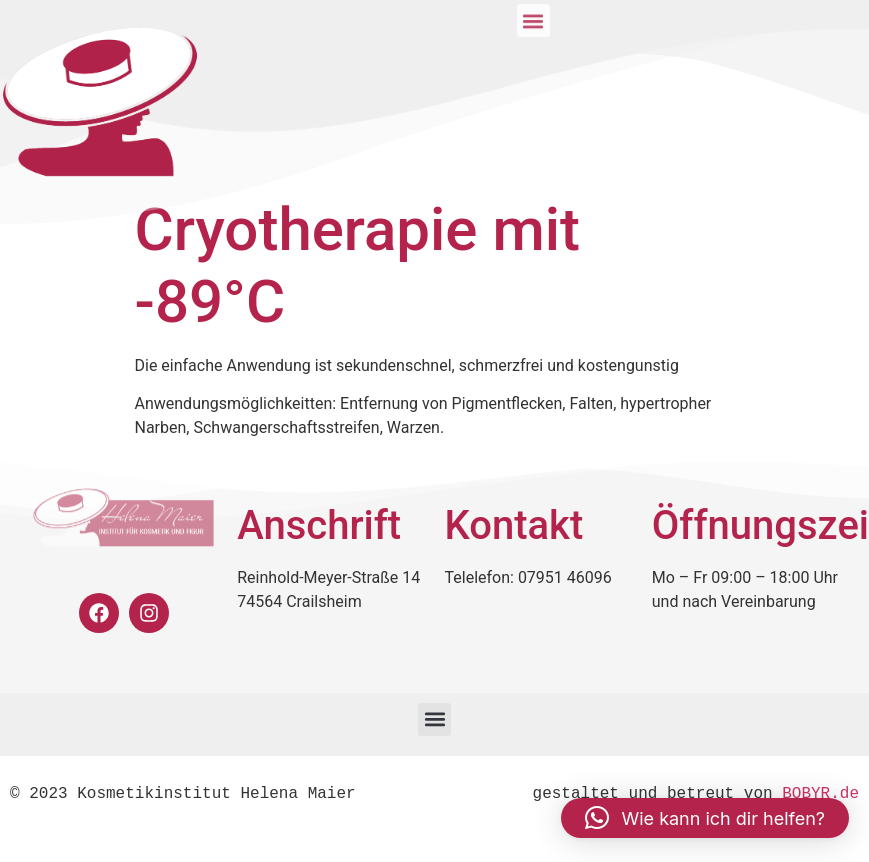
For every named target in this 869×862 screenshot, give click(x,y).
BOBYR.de (820, 794)
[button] (434, 719)
